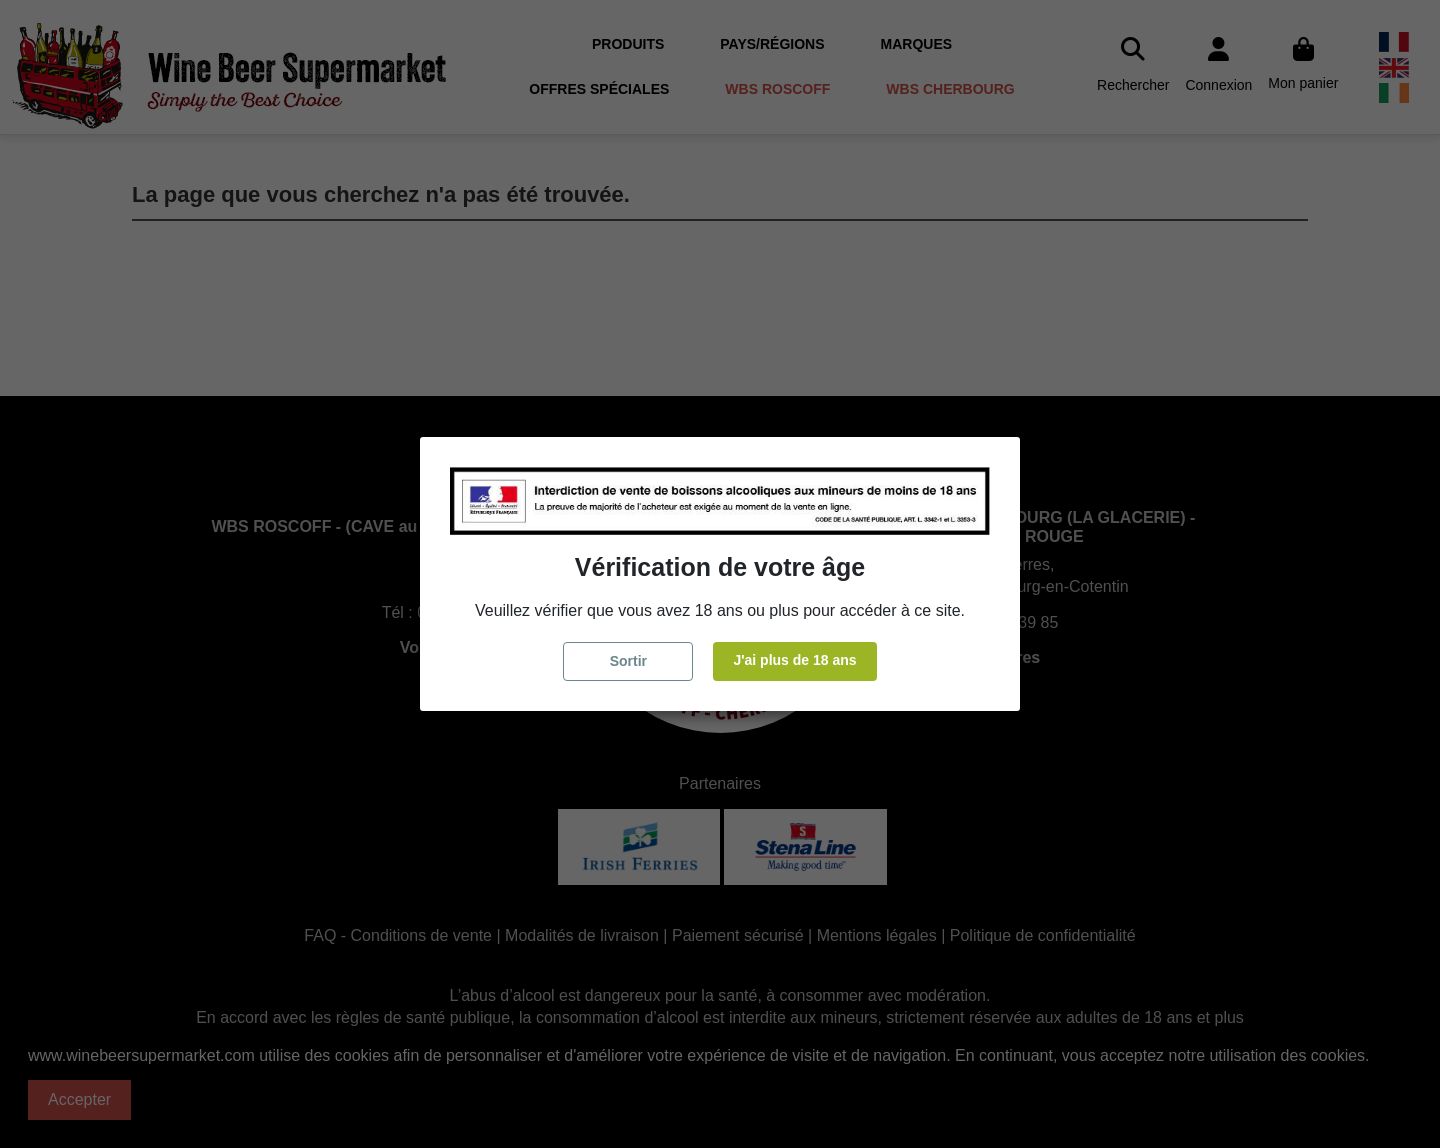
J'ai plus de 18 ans (794, 660)
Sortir (628, 661)
